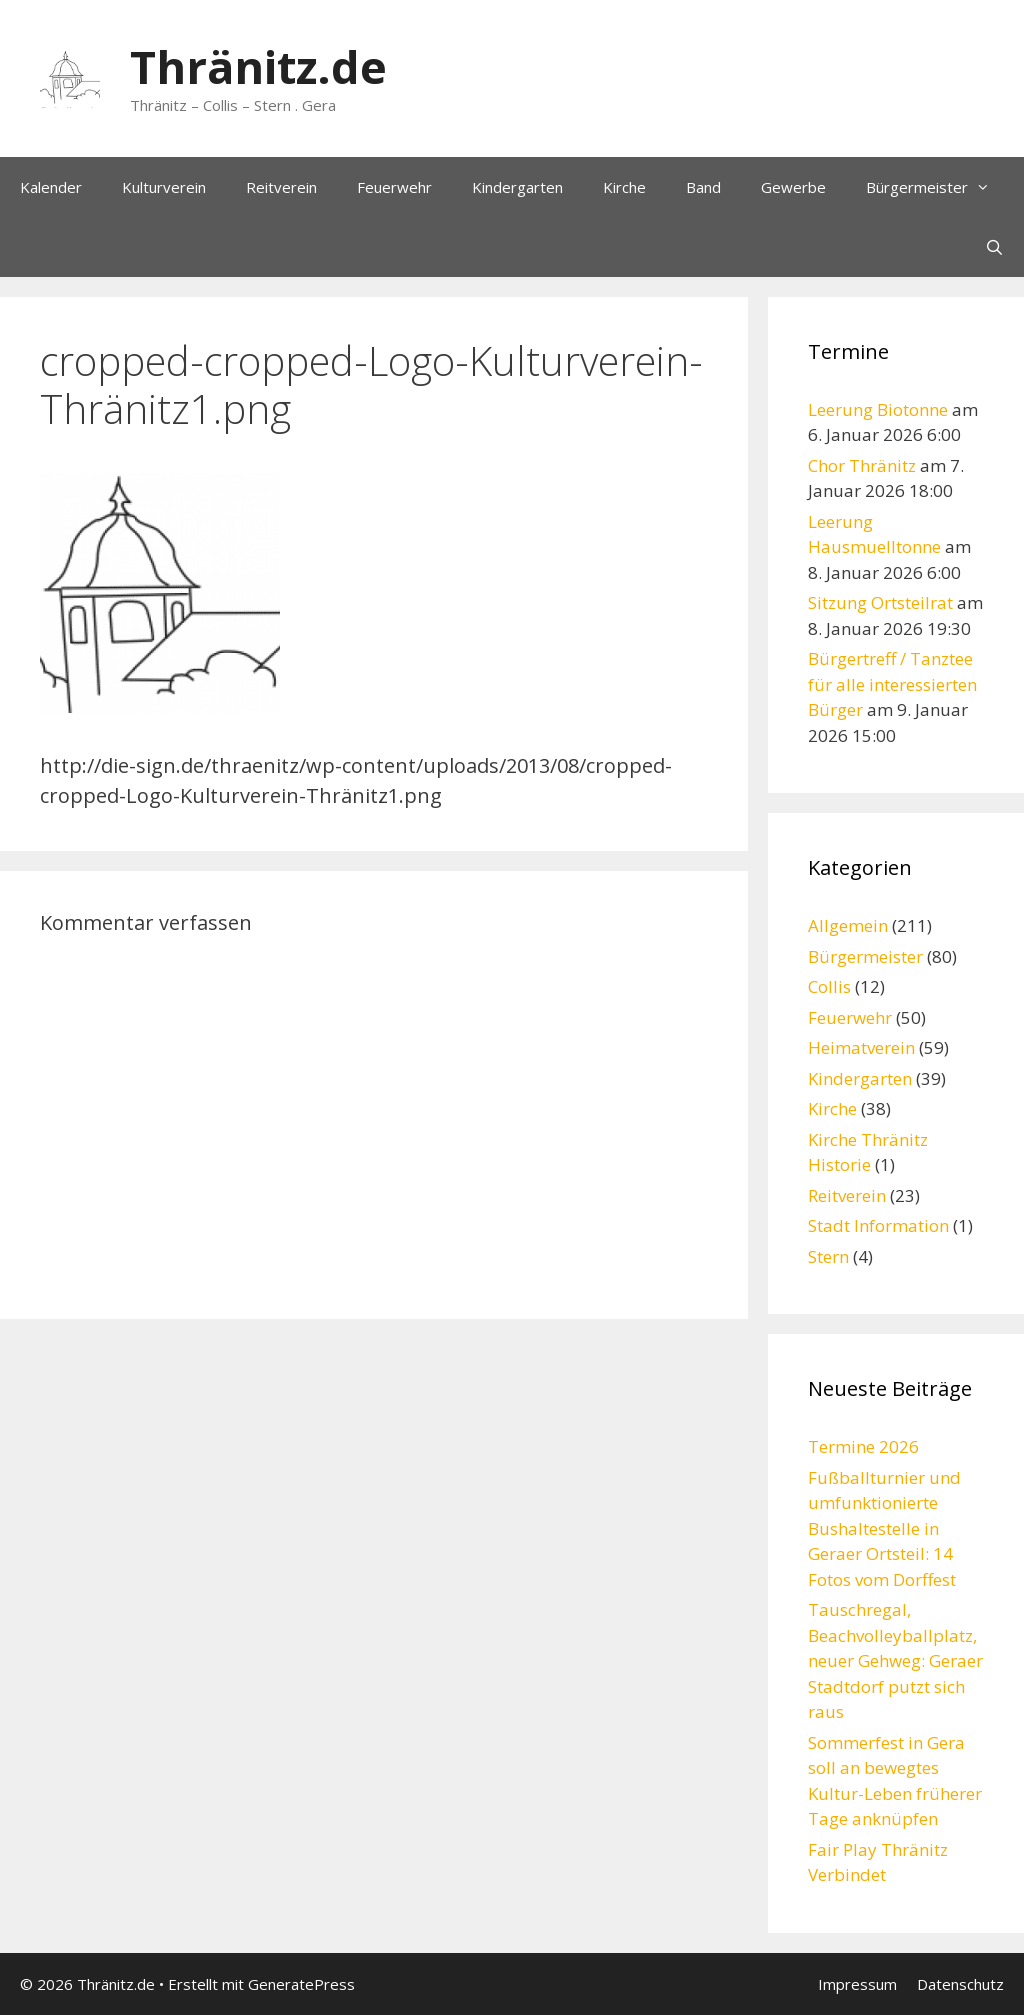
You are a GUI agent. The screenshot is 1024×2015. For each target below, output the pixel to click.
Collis (829, 986)
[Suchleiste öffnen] (994, 247)
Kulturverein (164, 187)
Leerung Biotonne (878, 409)
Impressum (857, 1984)
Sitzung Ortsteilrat (880, 602)
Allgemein (848, 925)
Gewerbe (793, 187)
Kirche (624, 187)
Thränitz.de (258, 66)
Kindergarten (517, 187)
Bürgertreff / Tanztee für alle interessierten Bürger (892, 684)
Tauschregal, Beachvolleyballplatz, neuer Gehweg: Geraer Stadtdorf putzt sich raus (895, 1660)
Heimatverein (861, 1047)
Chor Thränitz (862, 465)
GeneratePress (301, 1984)
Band (703, 187)
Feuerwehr (394, 187)
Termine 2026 (863, 1446)
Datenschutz (960, 1984)
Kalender (51, 187)
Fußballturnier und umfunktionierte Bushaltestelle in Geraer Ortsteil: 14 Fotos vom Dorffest (884, 1528)
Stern (828, 1256)
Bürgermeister (938, 187)
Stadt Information (878, 1225)
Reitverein (281, 187)
